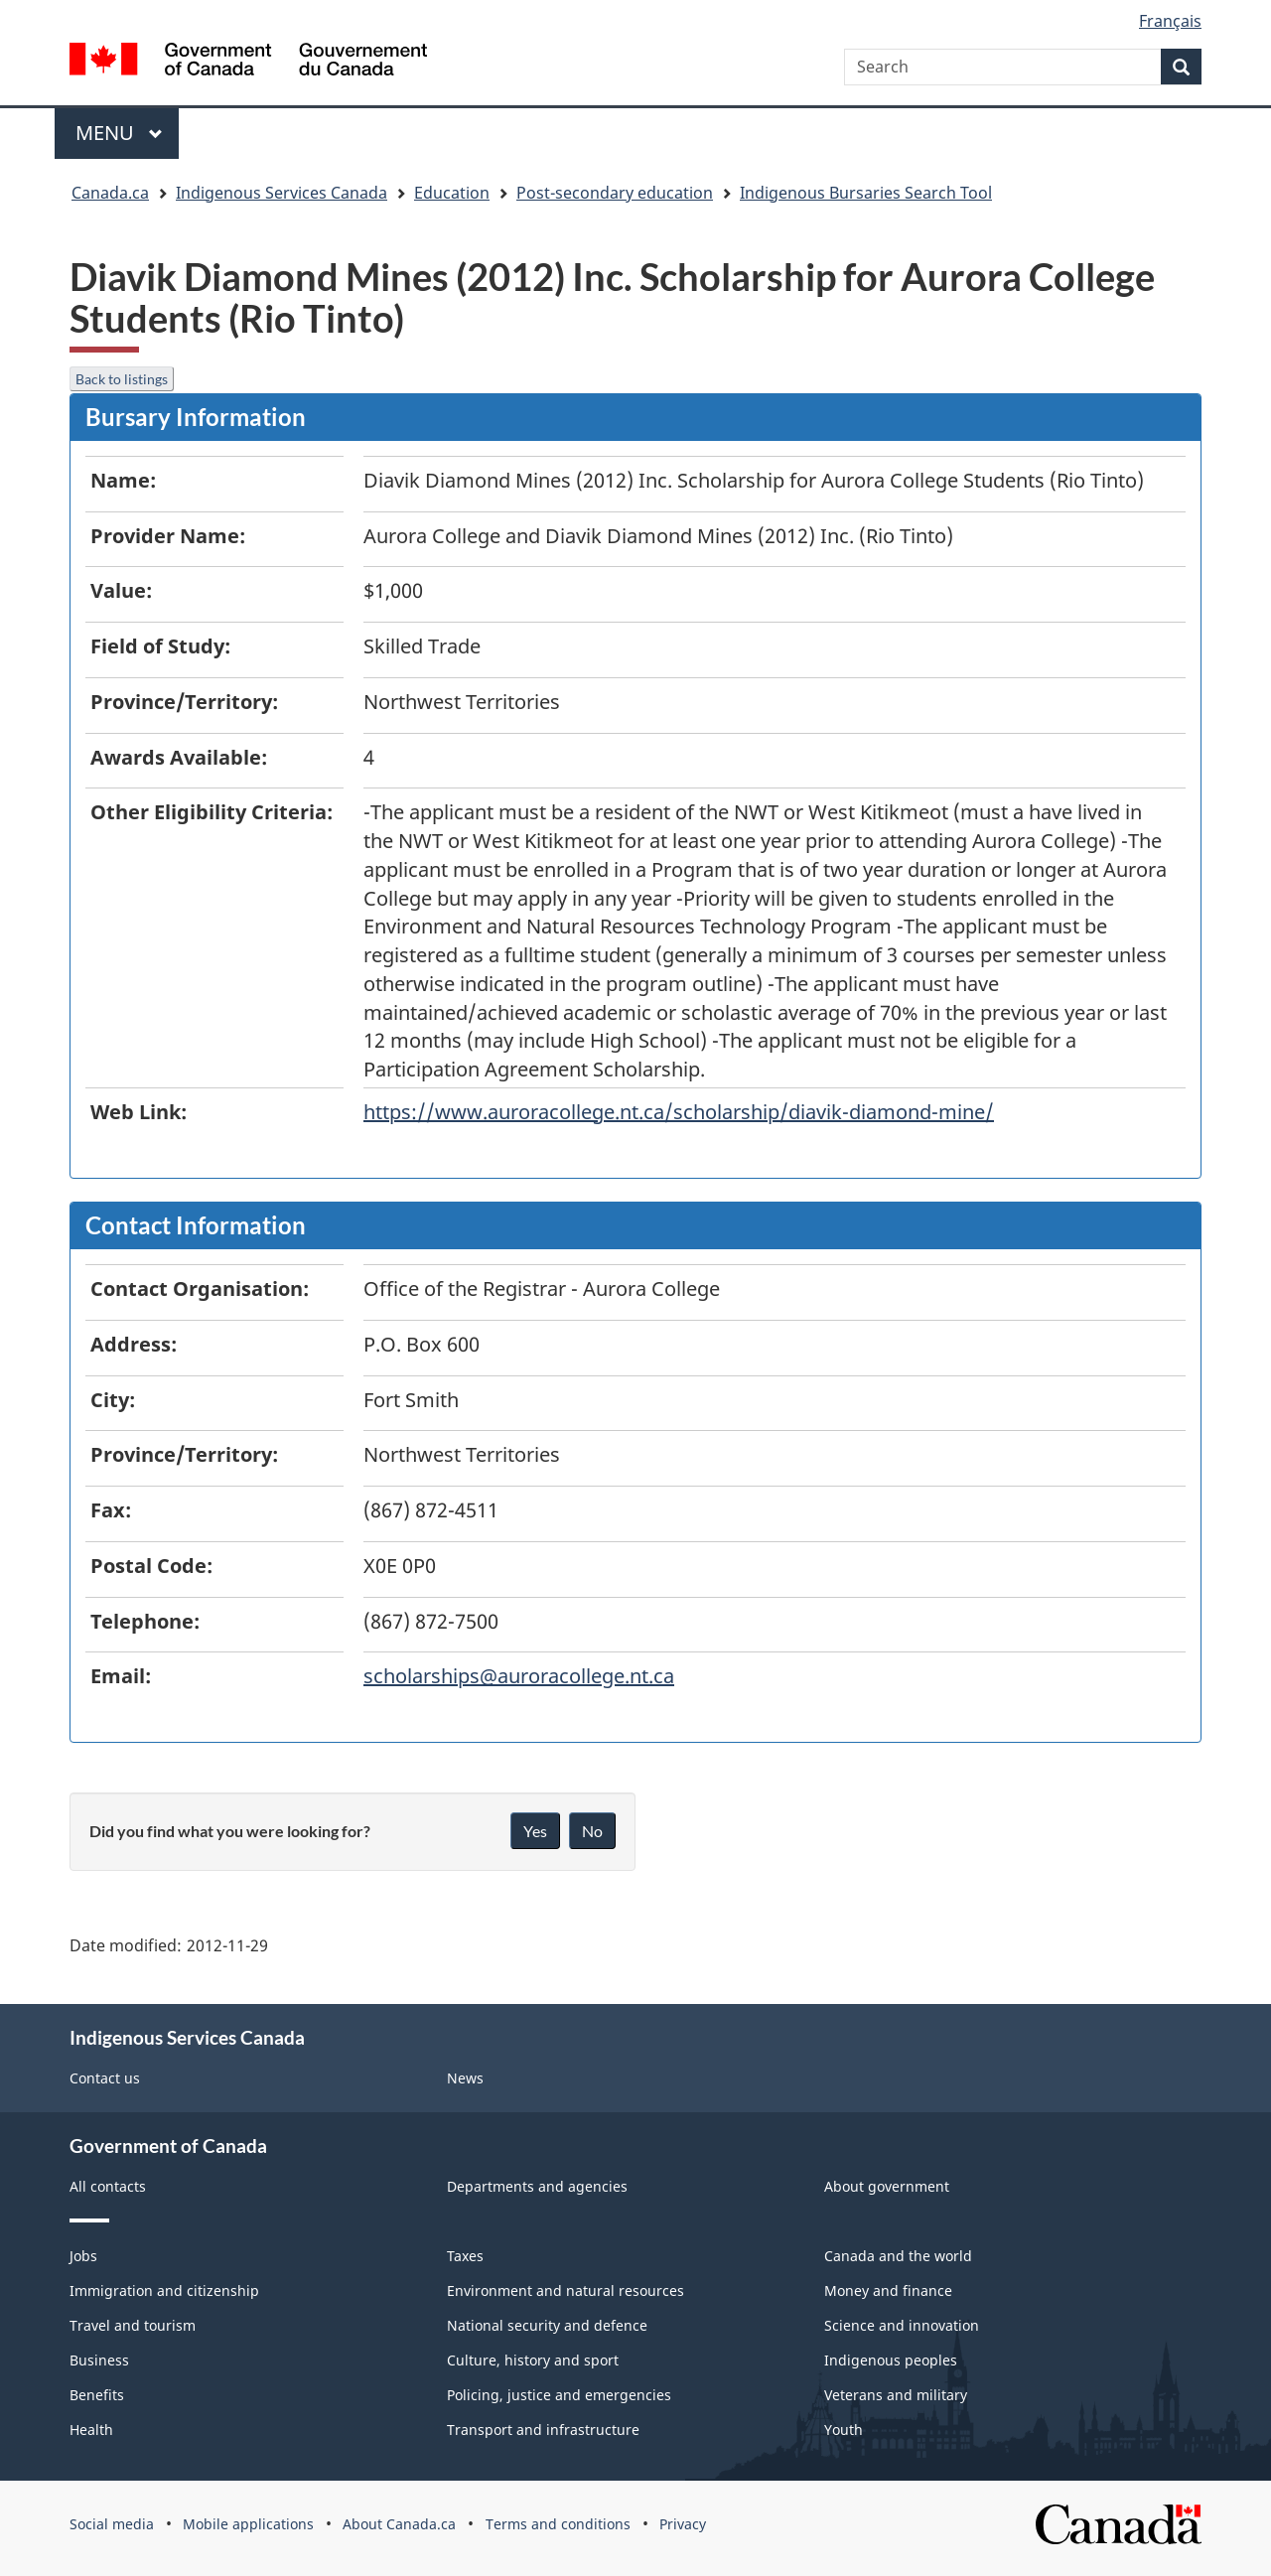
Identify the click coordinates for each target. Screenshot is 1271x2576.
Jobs (83, 2255)
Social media (112, 2523)
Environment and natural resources (565, 2290)
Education (452, 193)
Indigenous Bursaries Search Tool (866, 193)
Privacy (682, 2523)
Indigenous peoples (890, 2360)
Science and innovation (901, 2325)
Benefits (97, 2394)
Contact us (105, 2078)
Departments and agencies (537, 2186)
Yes (535, 1830)
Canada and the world (898, 2255)
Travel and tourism (133, 2325)
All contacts (108, 2186)
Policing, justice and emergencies (559, 2394)
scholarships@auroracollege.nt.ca (518, 1675)
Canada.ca (110, 193)
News (465, 2078)
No (592, 1830)
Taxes (465, 2255)
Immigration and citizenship (164, 2290)
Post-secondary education (614, 193)
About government (886, 2186)
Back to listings (121, 378)
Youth (843, 2429)
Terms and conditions (558, 2523)
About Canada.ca (399, 2523)
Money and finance (888, 2290)
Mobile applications (248, 2523)
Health (91, 2429)
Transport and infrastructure (543, 2429)
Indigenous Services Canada (281, 193)
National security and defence (547, 2325)
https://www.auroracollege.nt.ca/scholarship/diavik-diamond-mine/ (678, 1111)
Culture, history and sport (533, 2360)
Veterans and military (895, 2394)
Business (99, 2360)
